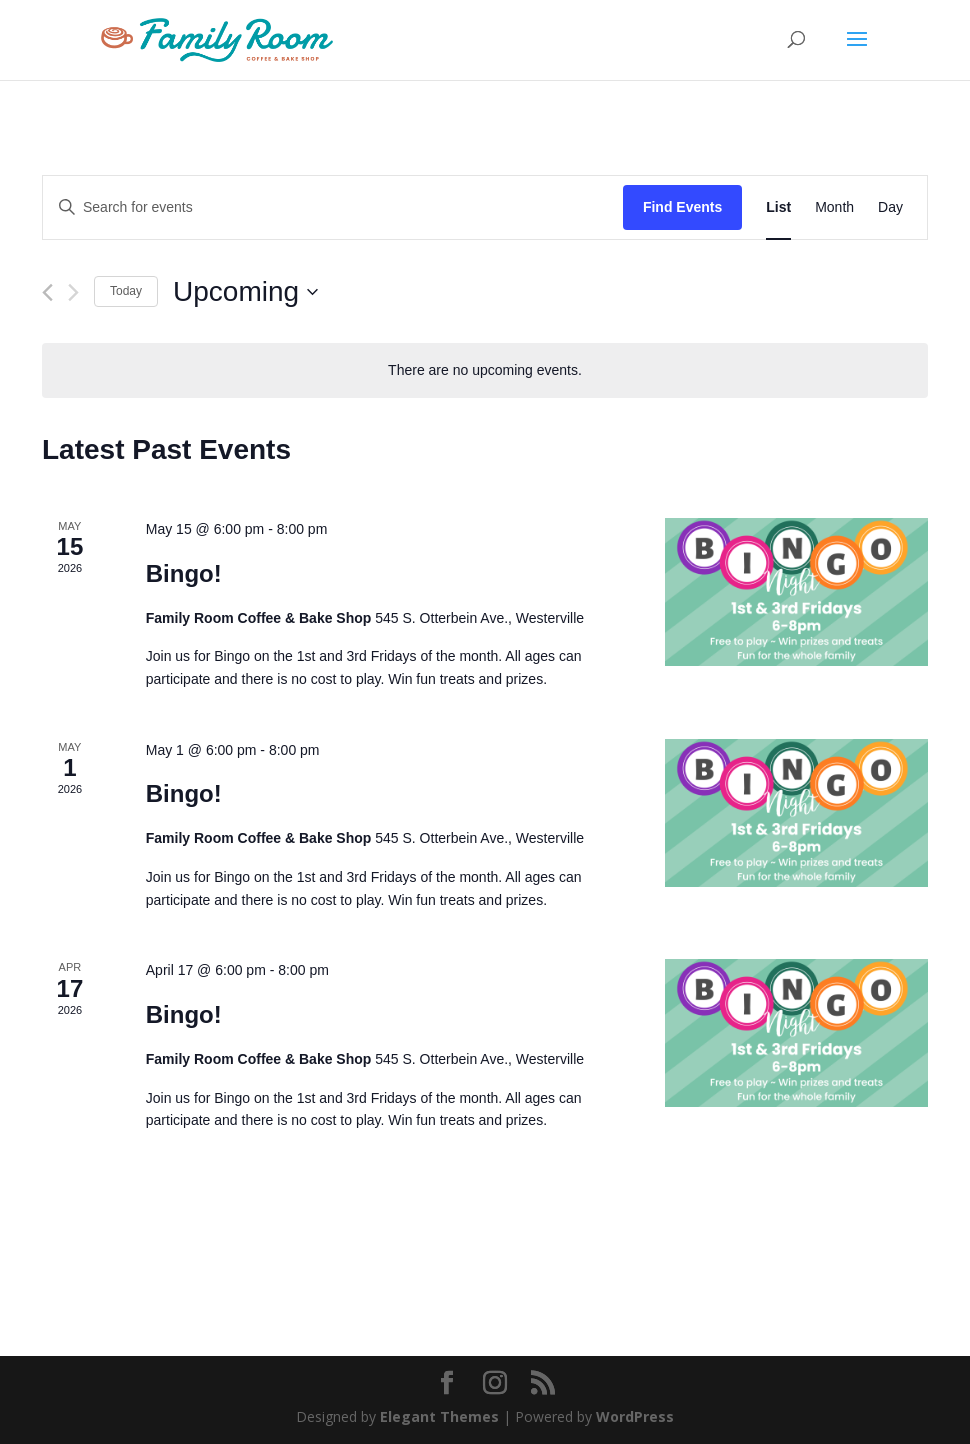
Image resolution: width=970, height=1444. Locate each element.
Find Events (682, 207)
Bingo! (184, 573)
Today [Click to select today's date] (126, 291)
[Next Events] (73, 292)
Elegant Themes (439, 1416)
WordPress (635, 1416)
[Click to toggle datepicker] (245, 292)
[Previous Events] (47, 292)
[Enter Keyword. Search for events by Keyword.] (333, 207)
